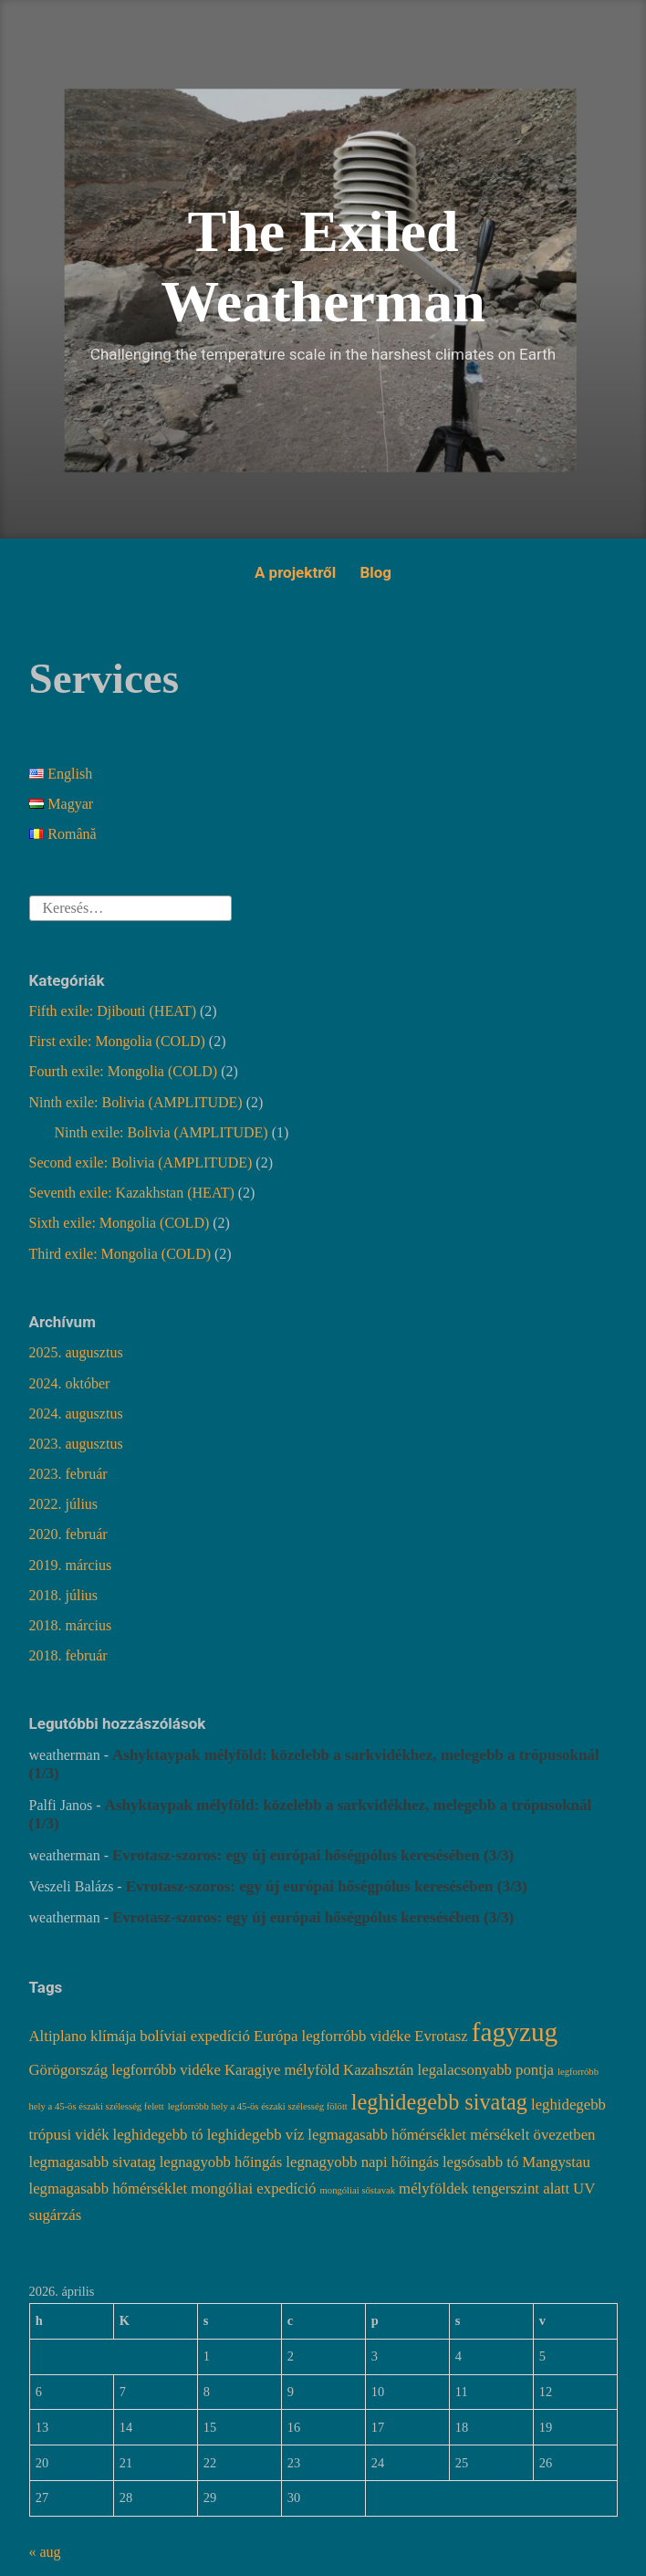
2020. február (68, 1534)
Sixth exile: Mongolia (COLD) (119, 1222)
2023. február (68, 1474)
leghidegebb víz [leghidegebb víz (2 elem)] (256, 2134)
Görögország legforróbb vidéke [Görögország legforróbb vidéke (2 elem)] (125, 2070)
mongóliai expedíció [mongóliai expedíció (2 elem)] (253, 2188)
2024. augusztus (76, 1413)
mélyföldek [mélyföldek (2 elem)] (433, 2188)
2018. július (64, 1595)
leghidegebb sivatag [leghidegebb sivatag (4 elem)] (439, 2101)
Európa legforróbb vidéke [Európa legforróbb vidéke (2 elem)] (332, 2036)
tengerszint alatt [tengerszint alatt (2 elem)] (520, 2188)
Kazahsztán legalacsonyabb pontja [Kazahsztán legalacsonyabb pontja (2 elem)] (448, 2070)
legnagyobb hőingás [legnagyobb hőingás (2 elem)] (221, 2162)
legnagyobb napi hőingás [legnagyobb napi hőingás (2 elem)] (362, 2162)
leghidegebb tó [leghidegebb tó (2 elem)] (158, 2134)
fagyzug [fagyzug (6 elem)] (514, 2032)
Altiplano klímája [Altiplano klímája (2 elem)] (83, 2036)
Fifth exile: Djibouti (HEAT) (113, 1011)
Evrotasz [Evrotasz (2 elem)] (441, 2036)
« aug (45, 2552)
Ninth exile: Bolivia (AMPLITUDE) (136, 1102)
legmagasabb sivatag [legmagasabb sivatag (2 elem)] (92, 2162)
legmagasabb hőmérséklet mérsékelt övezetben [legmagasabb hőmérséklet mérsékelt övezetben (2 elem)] (451, 2134)
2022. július (64, 1504)
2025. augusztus (76, 1352)
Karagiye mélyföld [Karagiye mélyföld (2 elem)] (281, 2070)
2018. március (70, 1625)
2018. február (68, 1655)
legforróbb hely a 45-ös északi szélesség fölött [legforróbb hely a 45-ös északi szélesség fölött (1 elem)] (258, 2106)
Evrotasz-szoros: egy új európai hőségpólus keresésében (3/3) (314, 1855)
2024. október (69, 1383)
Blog (375, 572)
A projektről (295, 572)
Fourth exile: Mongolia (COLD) (123, 1071)
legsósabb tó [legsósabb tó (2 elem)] (480, 2162)
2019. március (70, 1565)
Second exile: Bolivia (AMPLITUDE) (141, 1162)
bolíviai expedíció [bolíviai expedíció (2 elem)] (195, 2036)
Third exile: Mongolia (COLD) (120, 1254)
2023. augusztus (76, 1443)
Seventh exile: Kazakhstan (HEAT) (131, 1192)
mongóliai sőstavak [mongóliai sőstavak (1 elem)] (358, 2190)
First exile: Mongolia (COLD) (117, 1041)
